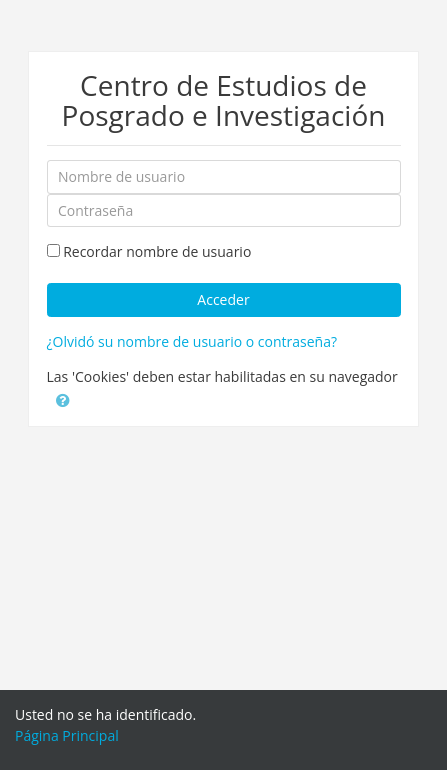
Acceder (223, 299)
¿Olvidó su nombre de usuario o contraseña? (192, 341)
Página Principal (67, 735)
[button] (63, 399)
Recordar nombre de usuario (157, 251)
